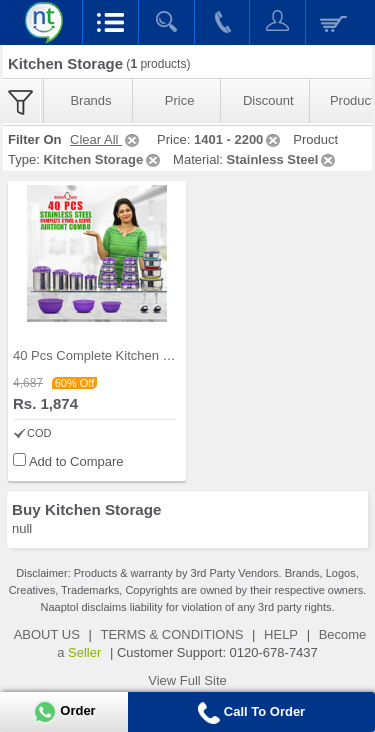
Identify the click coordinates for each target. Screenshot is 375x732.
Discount (268, 100)
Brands (90, 100)
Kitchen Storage (103, 159)
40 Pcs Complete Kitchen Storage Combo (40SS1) (159, 355)
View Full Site (187, 680)
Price (180, 100)
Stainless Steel (283, 159)
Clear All (106, 139)
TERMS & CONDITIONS (171, 634)
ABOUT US (47, 634)
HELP (281, 634)
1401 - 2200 (238, 139)
